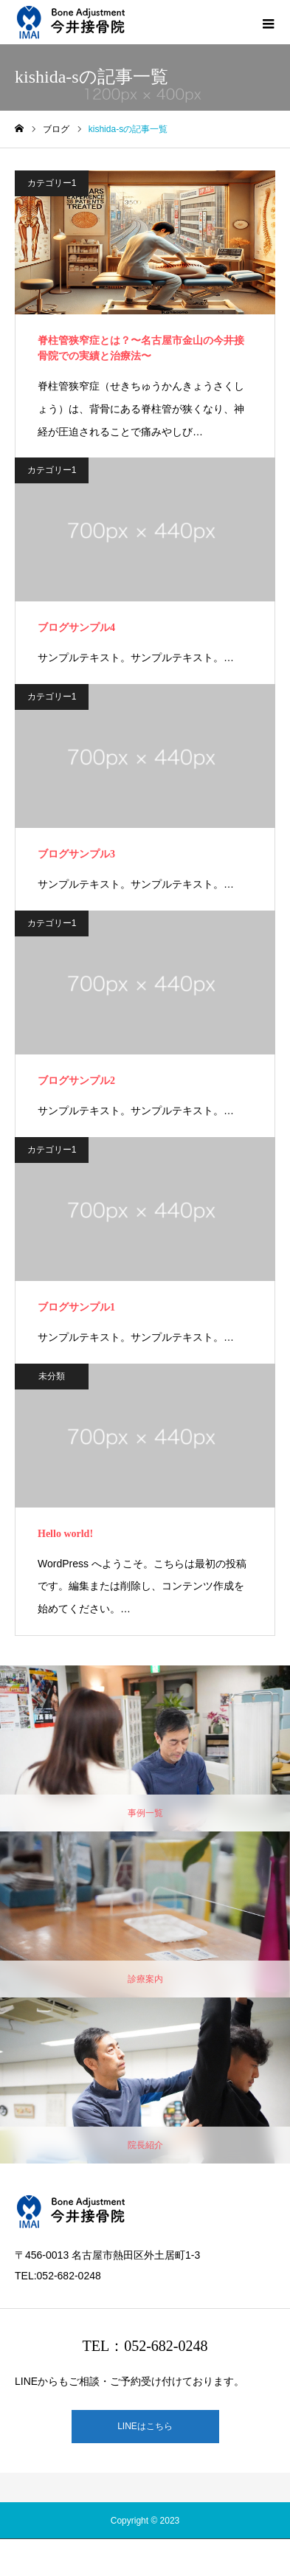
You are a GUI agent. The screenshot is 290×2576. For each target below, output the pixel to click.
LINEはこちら (145, 2426)
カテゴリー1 (52, 183)
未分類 (51, 1376)
